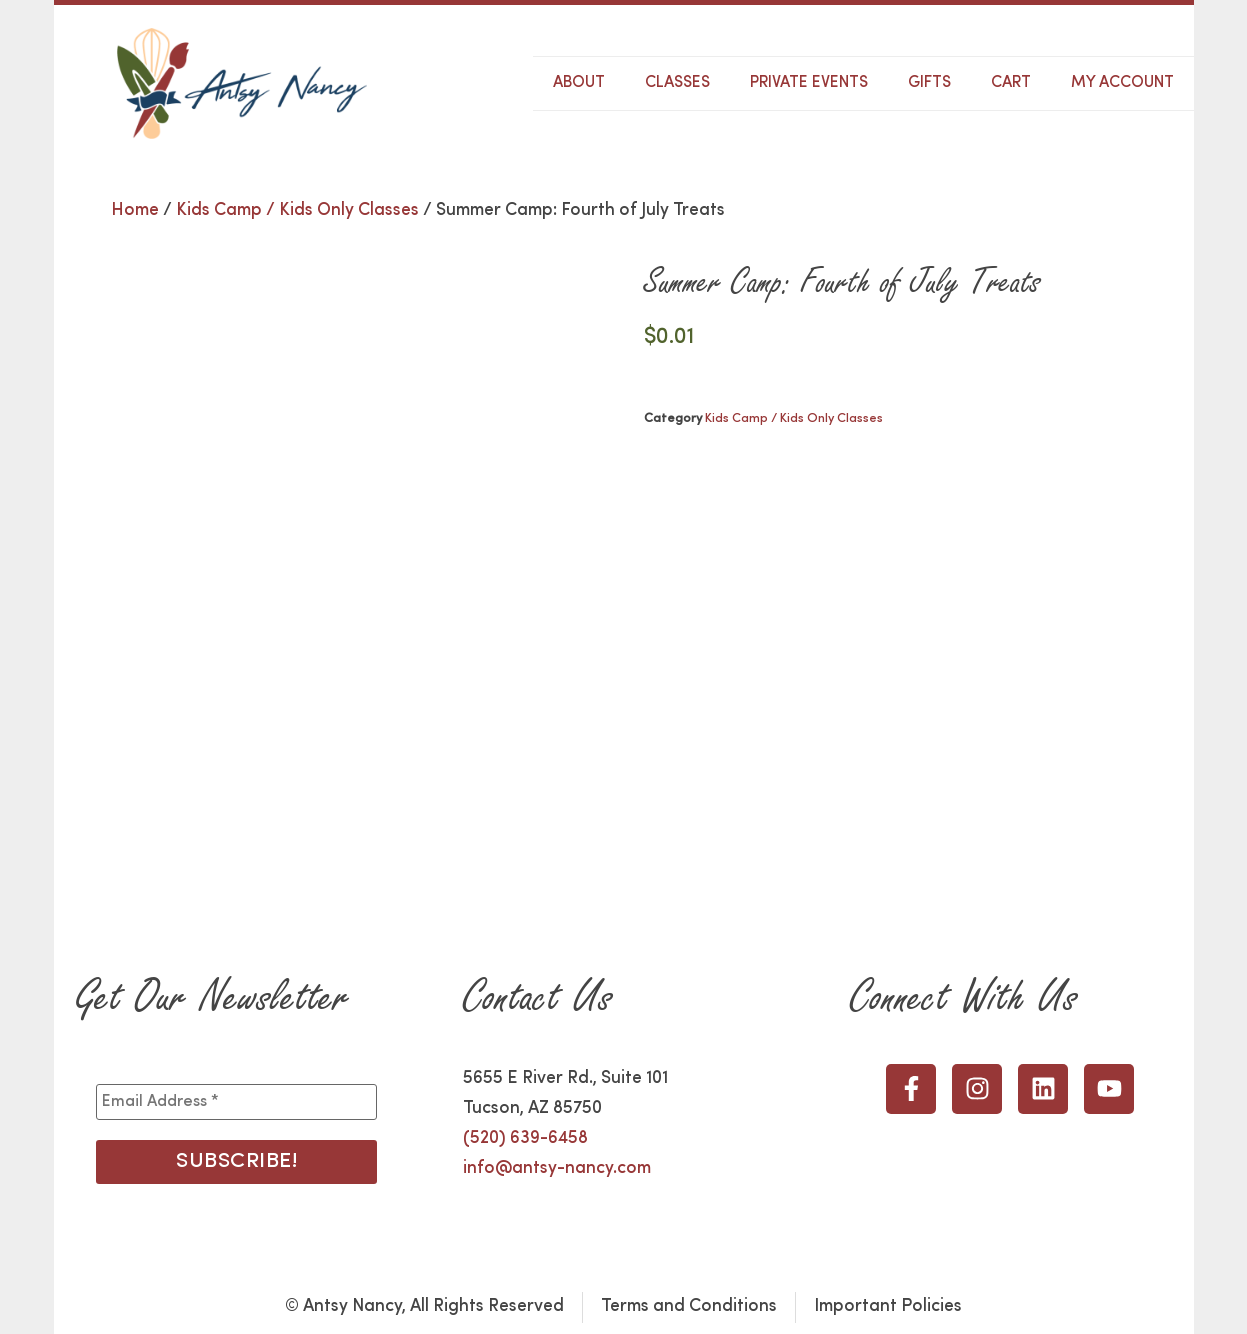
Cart (1011, 83)
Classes (677, 83)
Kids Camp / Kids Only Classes (297, 210)
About (579, 83)
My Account (1122, 83)
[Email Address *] (236, 1102)
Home (135, 210)
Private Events (809, 83)
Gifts (929, 83)
